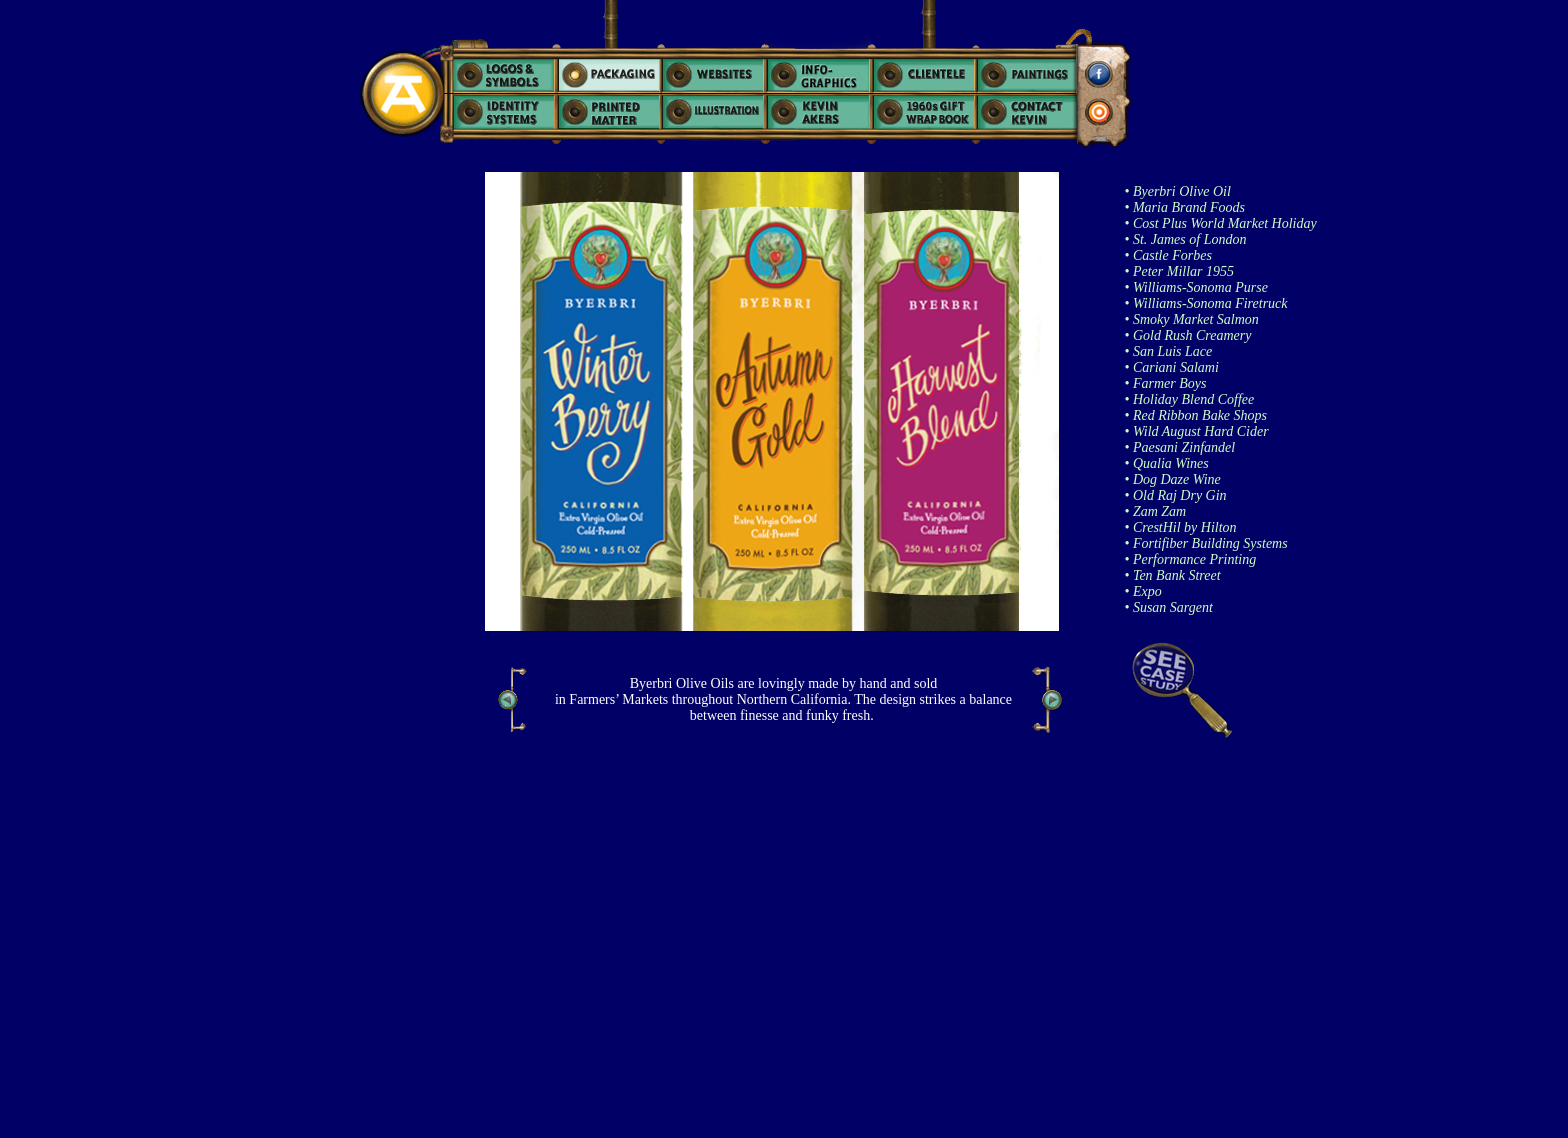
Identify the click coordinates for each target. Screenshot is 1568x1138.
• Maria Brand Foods (1185, 207)
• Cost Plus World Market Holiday (1221, 223)
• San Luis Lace (1169, 351)
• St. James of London (1186, 239)
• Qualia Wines (1167, 463)
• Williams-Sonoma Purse (1196, 287)
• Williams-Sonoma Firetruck (1206, 303)
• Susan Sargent (1169, 607)
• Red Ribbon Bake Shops (1196, 415)
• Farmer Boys (1166, 383)
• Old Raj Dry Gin (1176, 495)
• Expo (1143, 591)
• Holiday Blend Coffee (1190, 399)
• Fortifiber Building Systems (1206, 543)
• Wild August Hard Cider (1197, 431)
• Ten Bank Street (1173, 575)
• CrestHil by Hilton (1181, 527)
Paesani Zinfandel (1182, 447)
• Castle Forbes (1168, 255)
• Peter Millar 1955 (1180, 271)
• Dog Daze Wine (1173, 479)
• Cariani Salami (1172, 367)
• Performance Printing (1191, 559)
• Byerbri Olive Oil (1178, 191)
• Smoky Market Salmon (1192, 319)
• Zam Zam (1156, 511)
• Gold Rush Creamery (1188, 335)
